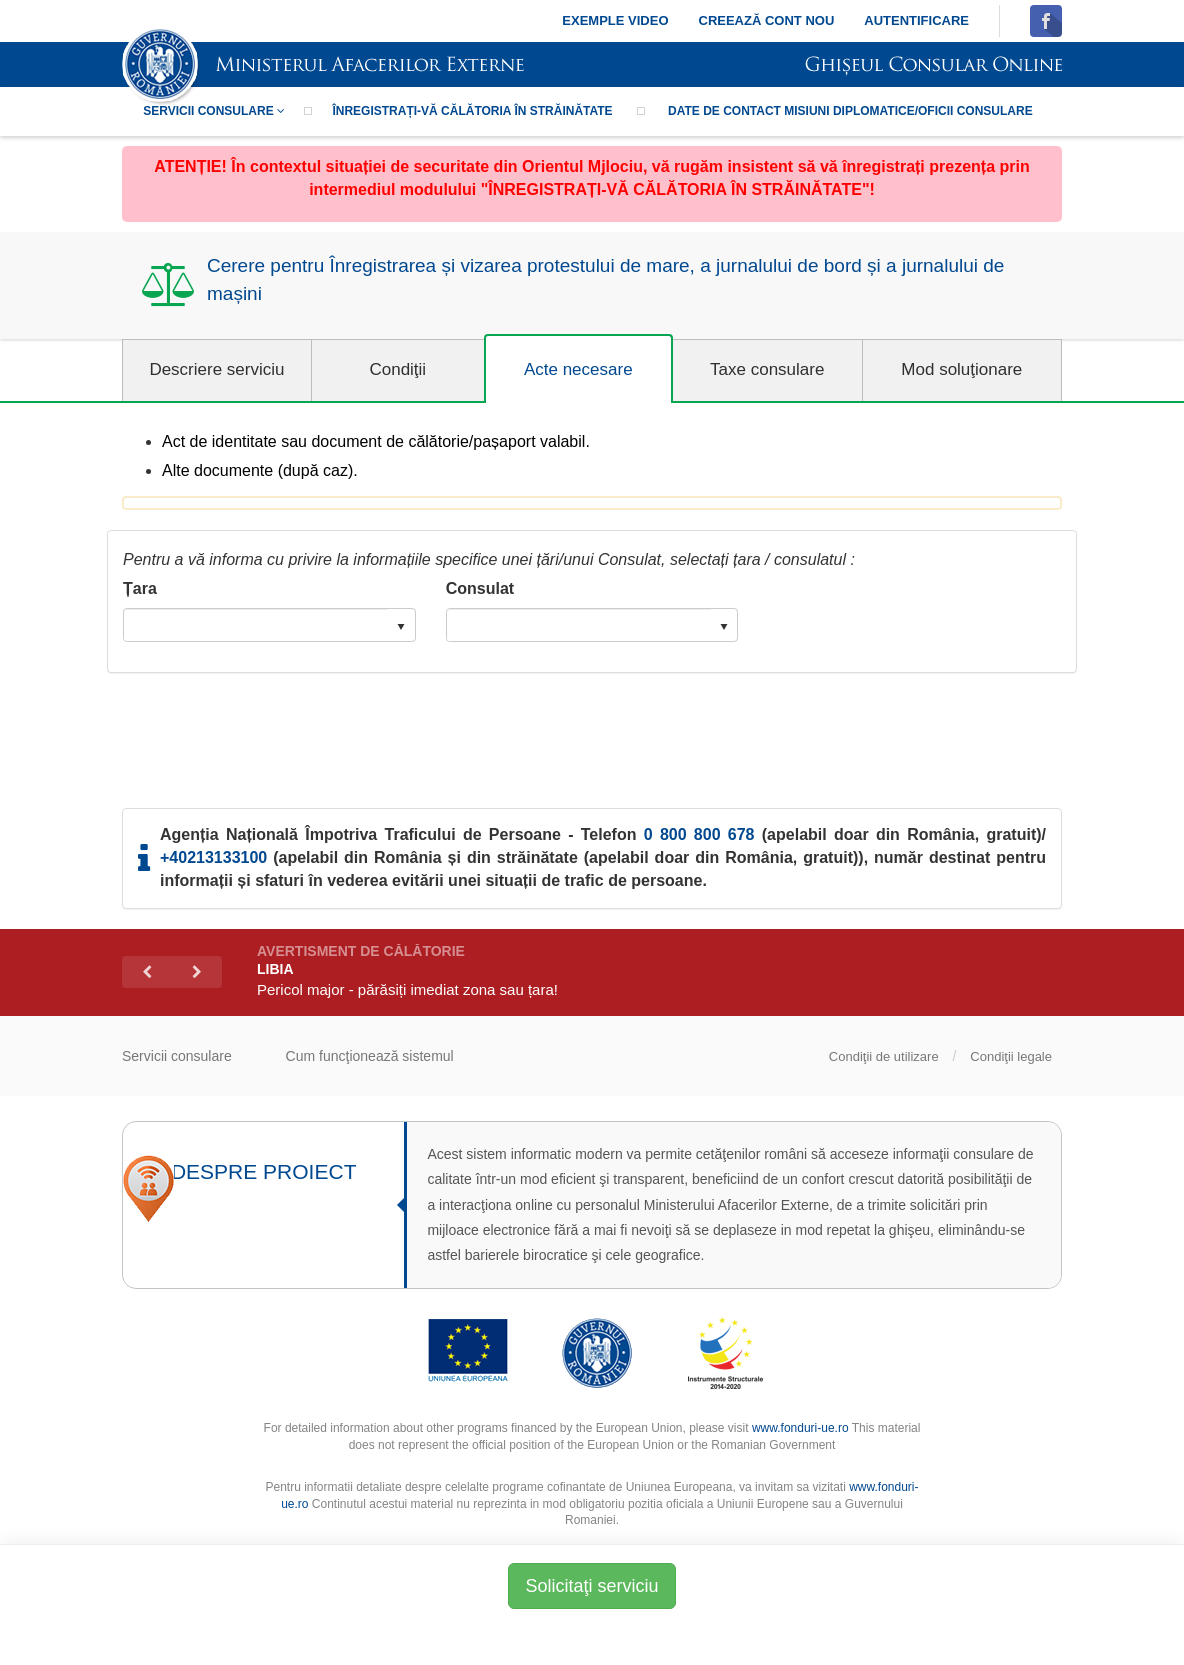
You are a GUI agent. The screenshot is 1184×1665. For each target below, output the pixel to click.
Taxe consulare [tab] (767, 369)
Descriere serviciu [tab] (216, 369)
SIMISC (323, 66)
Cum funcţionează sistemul (370, 1056)
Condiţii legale (1011, 1056)
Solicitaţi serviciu (591, 1586)
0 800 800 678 (699, 834)
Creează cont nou (767, 20)
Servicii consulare (214, 111)
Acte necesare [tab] (578, 369)
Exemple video (615, 20)
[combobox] (256, 625)
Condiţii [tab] (397, 369)
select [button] (401, 627)
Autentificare (916, 20)
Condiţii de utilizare (884, 1056)
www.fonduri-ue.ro (800, 1428)
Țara (140, 588)
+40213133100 (213, 857)
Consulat (480, 588)
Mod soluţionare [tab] (961, 369)
